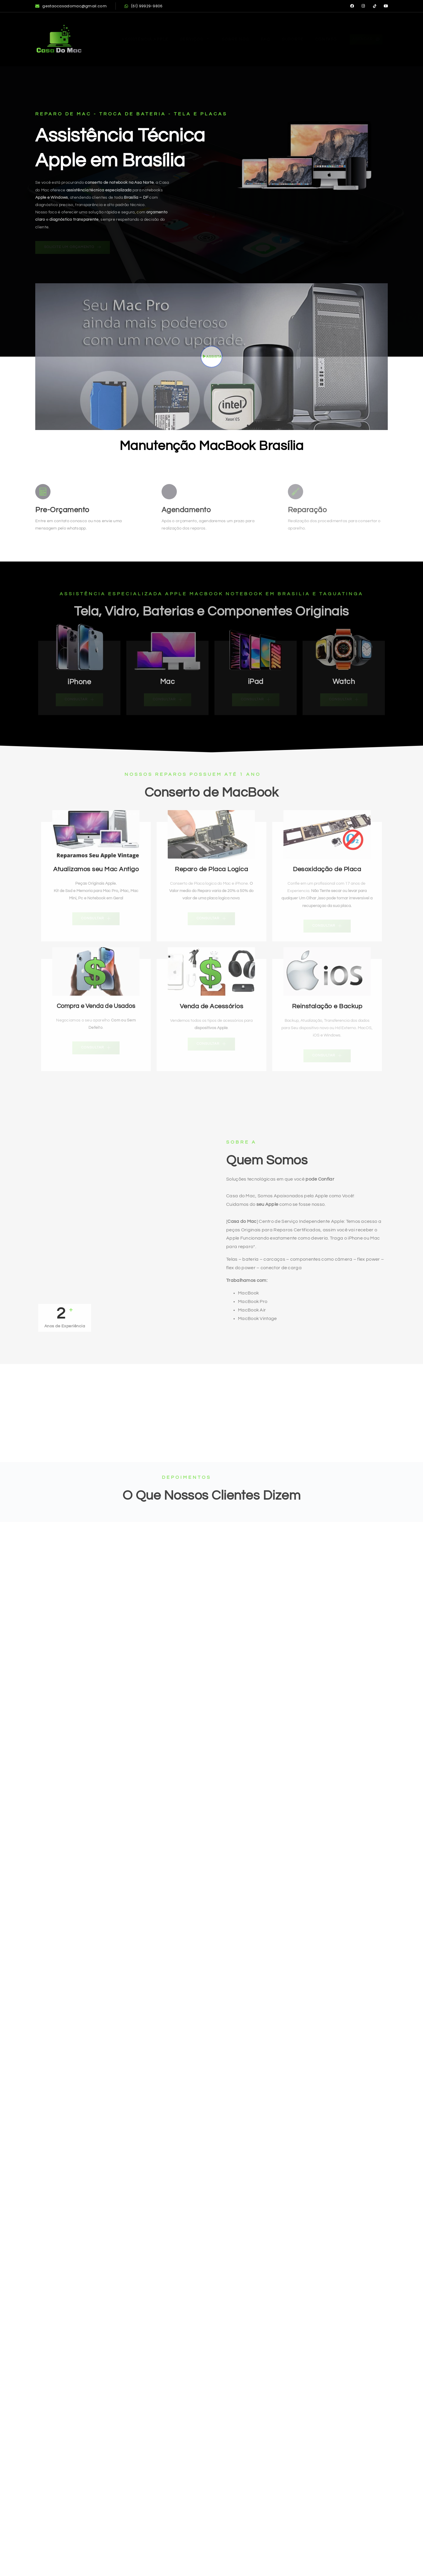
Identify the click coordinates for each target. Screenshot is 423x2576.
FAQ (265, 39)
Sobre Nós (235, 39)
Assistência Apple (145, 39)
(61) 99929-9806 (144, 6)
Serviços (195, 39)
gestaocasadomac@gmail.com (71, 6)
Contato (326, 39)
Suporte (292, 39)
